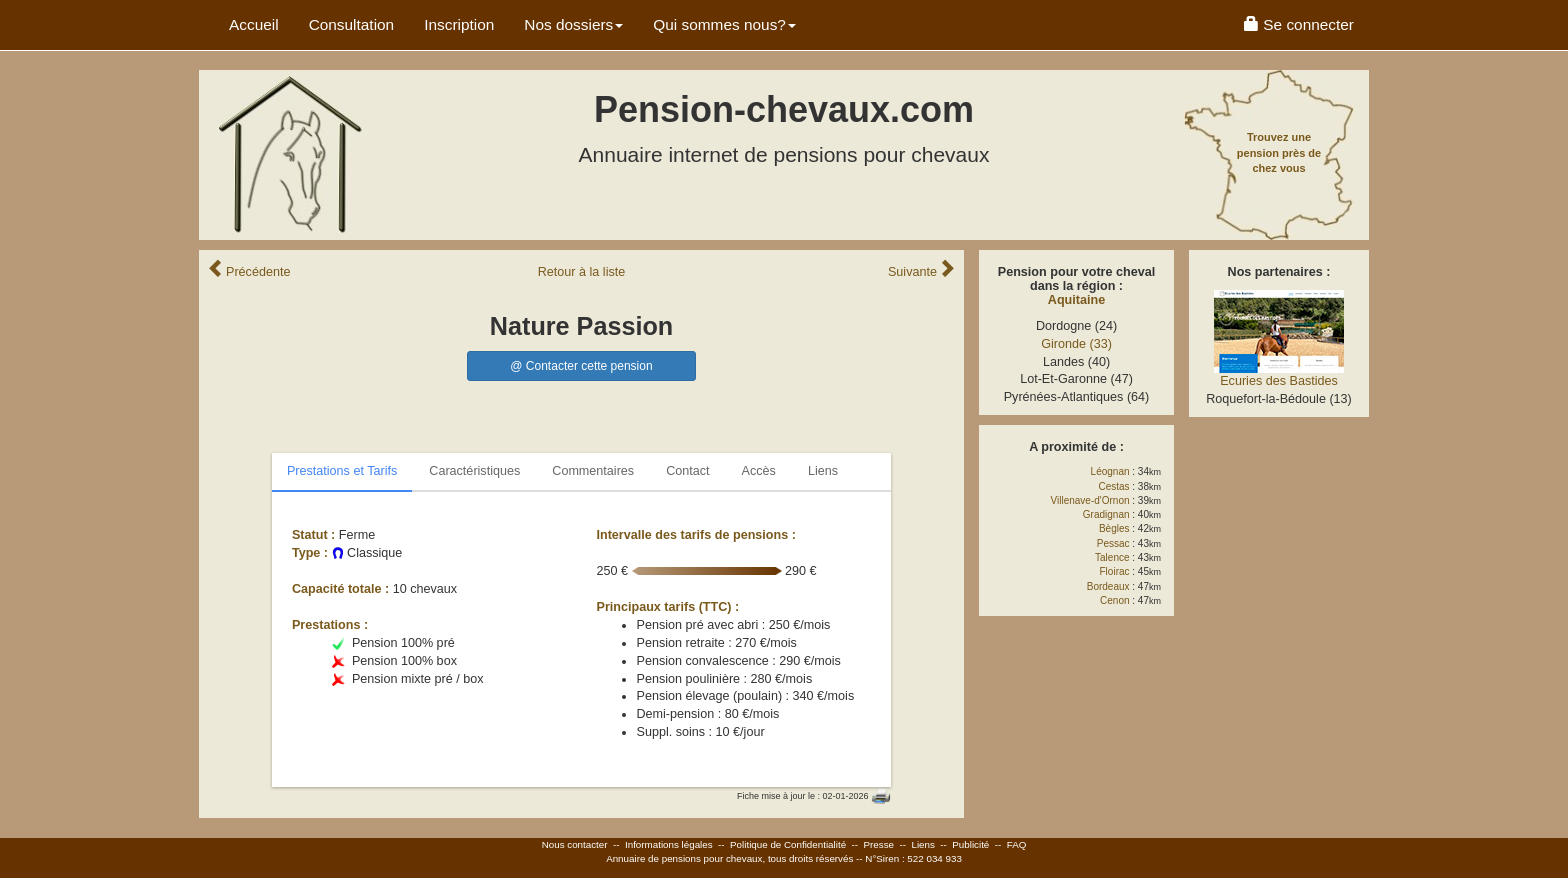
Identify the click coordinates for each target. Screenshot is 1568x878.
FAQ (1017, 844)
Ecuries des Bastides (1279, 381)
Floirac (1115, 571)
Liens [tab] (823, 471)
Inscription (459, 24)
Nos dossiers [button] (573, 24)
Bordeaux (1108, 586)
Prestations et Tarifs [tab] (342, 471)
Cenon (1114, 600)
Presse (879, 844)
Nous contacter (575, 844)
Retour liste (582, 272)
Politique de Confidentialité (788, 844)
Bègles (1114, 528)
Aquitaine (1076, 300)
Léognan (1110, 471)
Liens (922, 844)
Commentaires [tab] (593, 471)
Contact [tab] (687, 471)
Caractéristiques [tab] (474, 471)
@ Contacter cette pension (581, 366)
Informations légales (669, 844)
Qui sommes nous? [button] (724, 24)
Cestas (1113, 486)
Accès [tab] (759, 471)
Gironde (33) (1076, 344)
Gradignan (1106, 514)
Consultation (352, 24)
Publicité (970, 844)
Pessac (1113, 543)
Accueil (254, 24)
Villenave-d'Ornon (1090, 500)
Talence (1112, 557)
